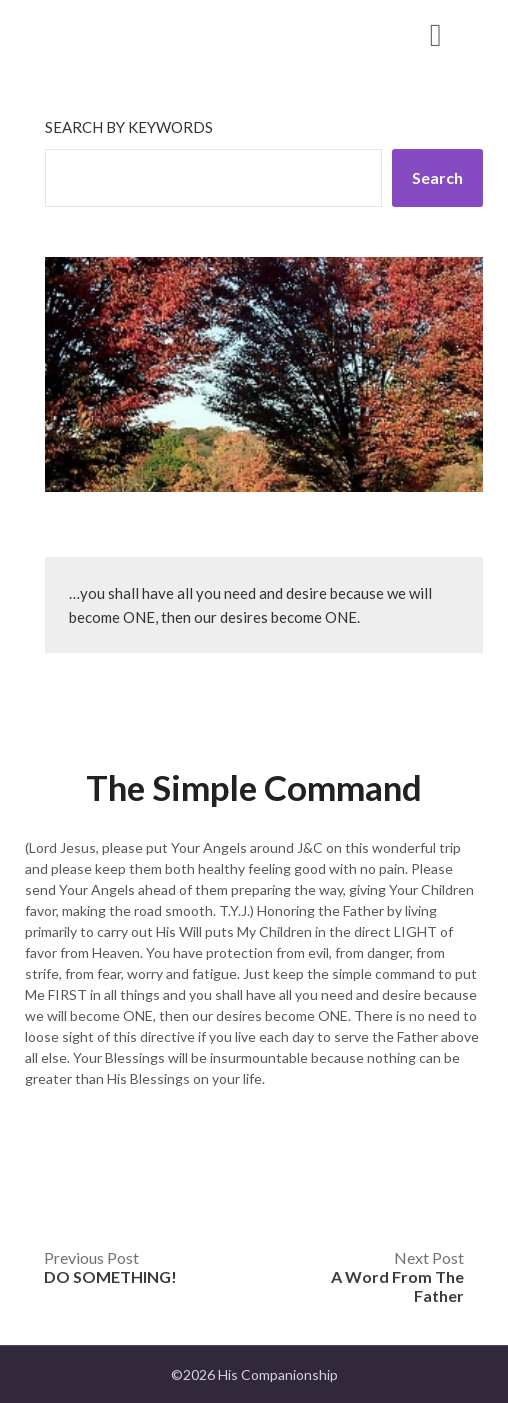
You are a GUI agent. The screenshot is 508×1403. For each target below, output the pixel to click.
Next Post (397, 1276)
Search (437, 177)
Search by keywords (129, 127)
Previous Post (110, 1267)
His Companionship (141, 33)
